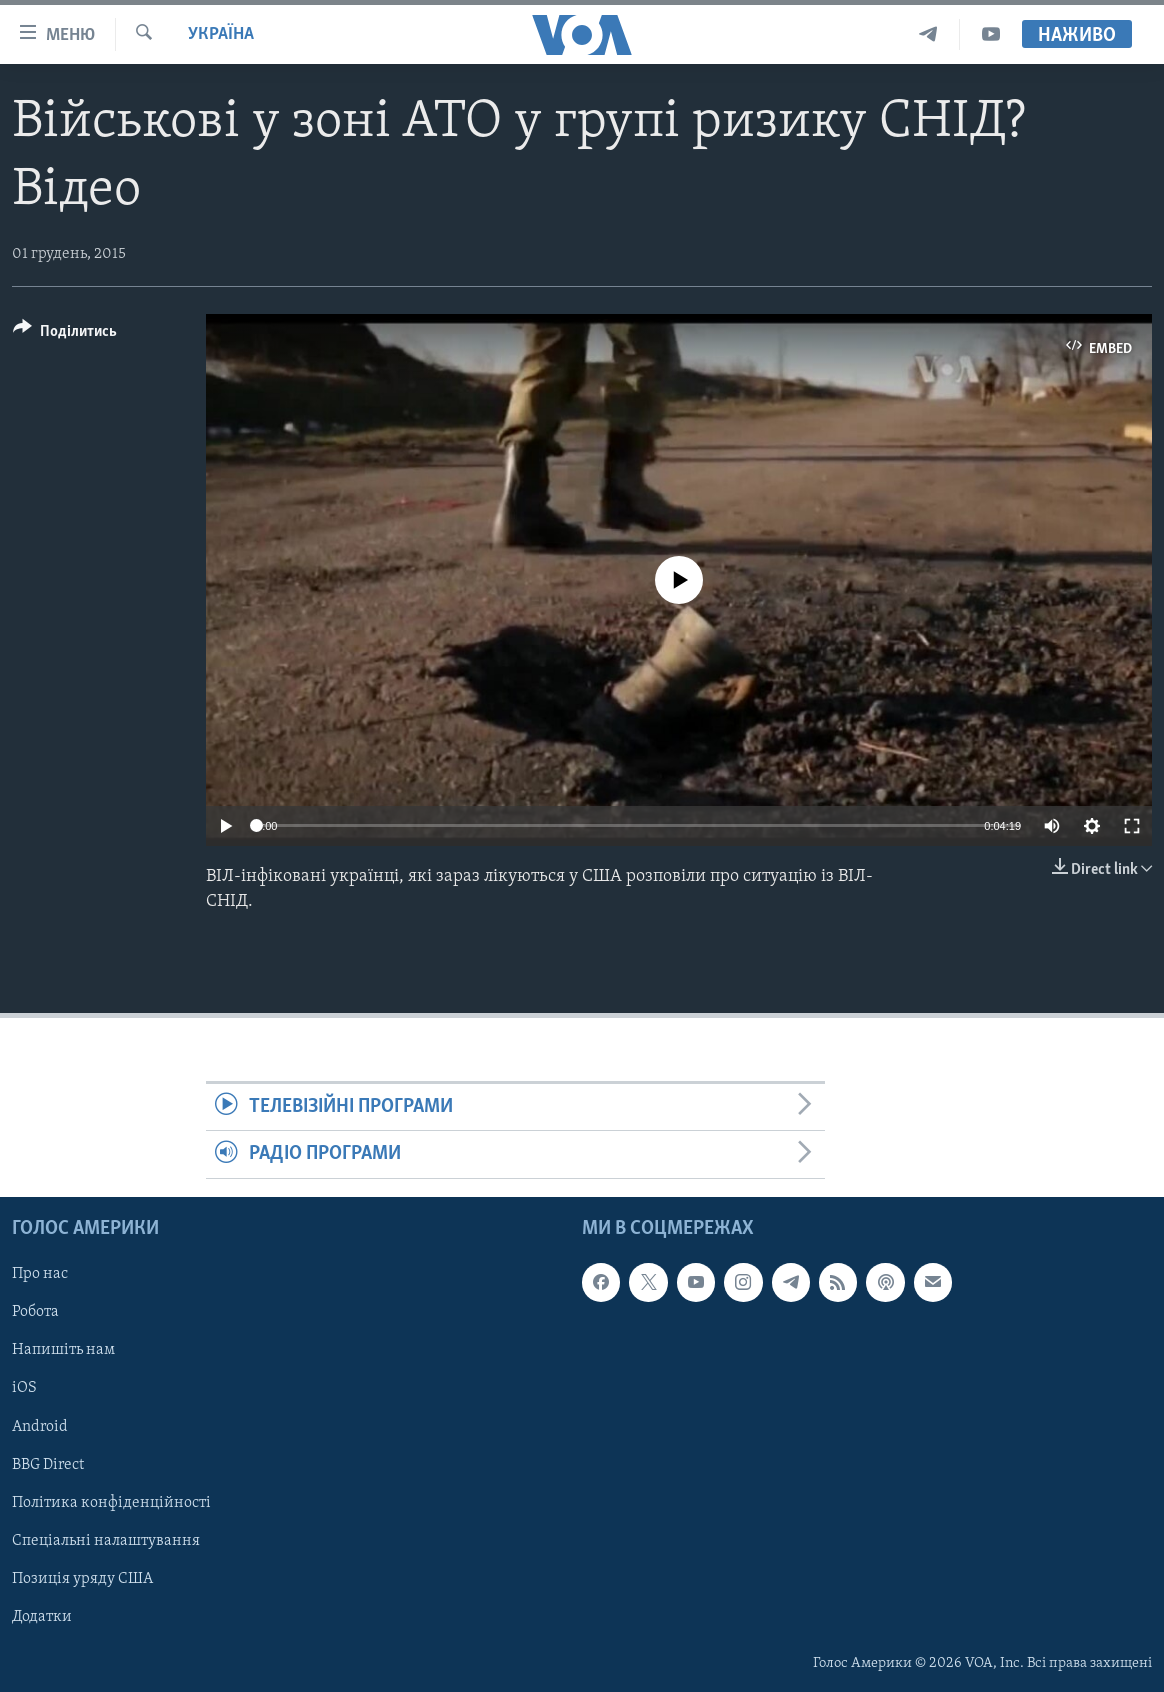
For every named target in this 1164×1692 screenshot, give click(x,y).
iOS (24, 1388)
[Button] (65, 334)
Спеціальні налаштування (106, 1540)
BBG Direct (48, 1464)
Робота (35, 1312)
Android (40, 1426)
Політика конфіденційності (111, 1502)
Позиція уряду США (82, 1578)
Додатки (42, 1617)
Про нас (40, 1274)
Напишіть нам (63, 1350)
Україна (221, 34)
